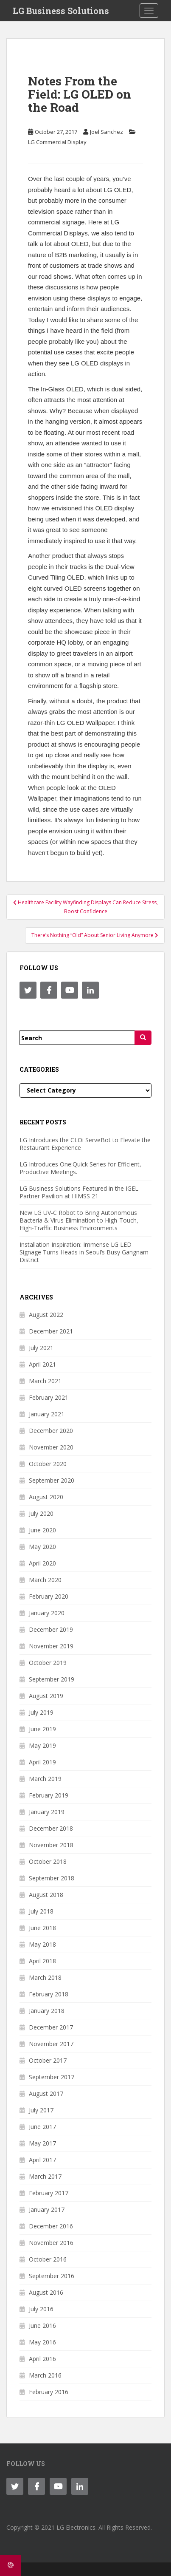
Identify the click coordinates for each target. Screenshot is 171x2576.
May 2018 (42, 1944)
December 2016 (51, 2226)
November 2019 (51, 1646)
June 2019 (42, 1729)
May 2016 (42, 2342)
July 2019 (41, 1712)
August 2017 (46, 2093)
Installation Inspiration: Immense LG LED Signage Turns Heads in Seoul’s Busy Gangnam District (84, 1252)
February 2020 (48, 1596)
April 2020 (42, 1563)
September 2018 (51, 1878)
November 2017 (51, 2044)
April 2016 (42, 2359)
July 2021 (41, 1348)
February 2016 (48, 2392)
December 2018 (51, 1828)
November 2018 (51, 1845)
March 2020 (45, 1580)
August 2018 (46, 1895)
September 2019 (51, 1679)
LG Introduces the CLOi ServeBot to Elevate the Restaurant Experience (85, 1144)
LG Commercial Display (57, 142)
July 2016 (41, 2309)
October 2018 (48, 1861)
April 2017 (42, 2160)
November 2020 (51, 1447)
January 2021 (46, 1414)
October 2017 (48, 2060)
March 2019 (45, 1779)
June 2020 (42, 1530)
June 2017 (42, 2127)
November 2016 (51, 2243)
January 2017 (46, 2209)
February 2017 (48, 2193)
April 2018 (42, 1961)
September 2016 (51, 2276)
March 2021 (45, 1381)
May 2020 (42, 1547)
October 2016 (48, 2259)
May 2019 (42, 1745)
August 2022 (46, 1315)
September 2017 (51, 2077)
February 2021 (48, 1397)
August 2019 (46, 1696)
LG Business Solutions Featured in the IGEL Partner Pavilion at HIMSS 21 (79, 1192)
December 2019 (51, 1629)
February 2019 (48, 1795)
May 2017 (42, 2143)
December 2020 (51, 1431)
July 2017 (41, 2110)
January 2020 (46, 1613)
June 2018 (42, 1928)
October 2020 (48, 1464)
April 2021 (42, 1364)
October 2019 (48, 1663)
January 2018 (46, 2011)
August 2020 (46, 1497)
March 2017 (45, 2176)
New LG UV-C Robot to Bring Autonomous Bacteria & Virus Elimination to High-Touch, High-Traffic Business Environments (79, 1220)
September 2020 (51, 1480)
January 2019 (46, 1812)
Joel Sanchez (106, 132)
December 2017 (51, 2027)
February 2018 (48, 1994)
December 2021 (51, 1331)
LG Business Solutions (61, 10)
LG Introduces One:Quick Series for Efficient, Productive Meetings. (80, 1168)
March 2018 (45, 1977)
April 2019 (42, 1762)
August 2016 (46, 2292)
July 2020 (41, 1513)
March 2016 (45, 2375)
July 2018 (41, 1911)
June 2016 (42, 2325)
